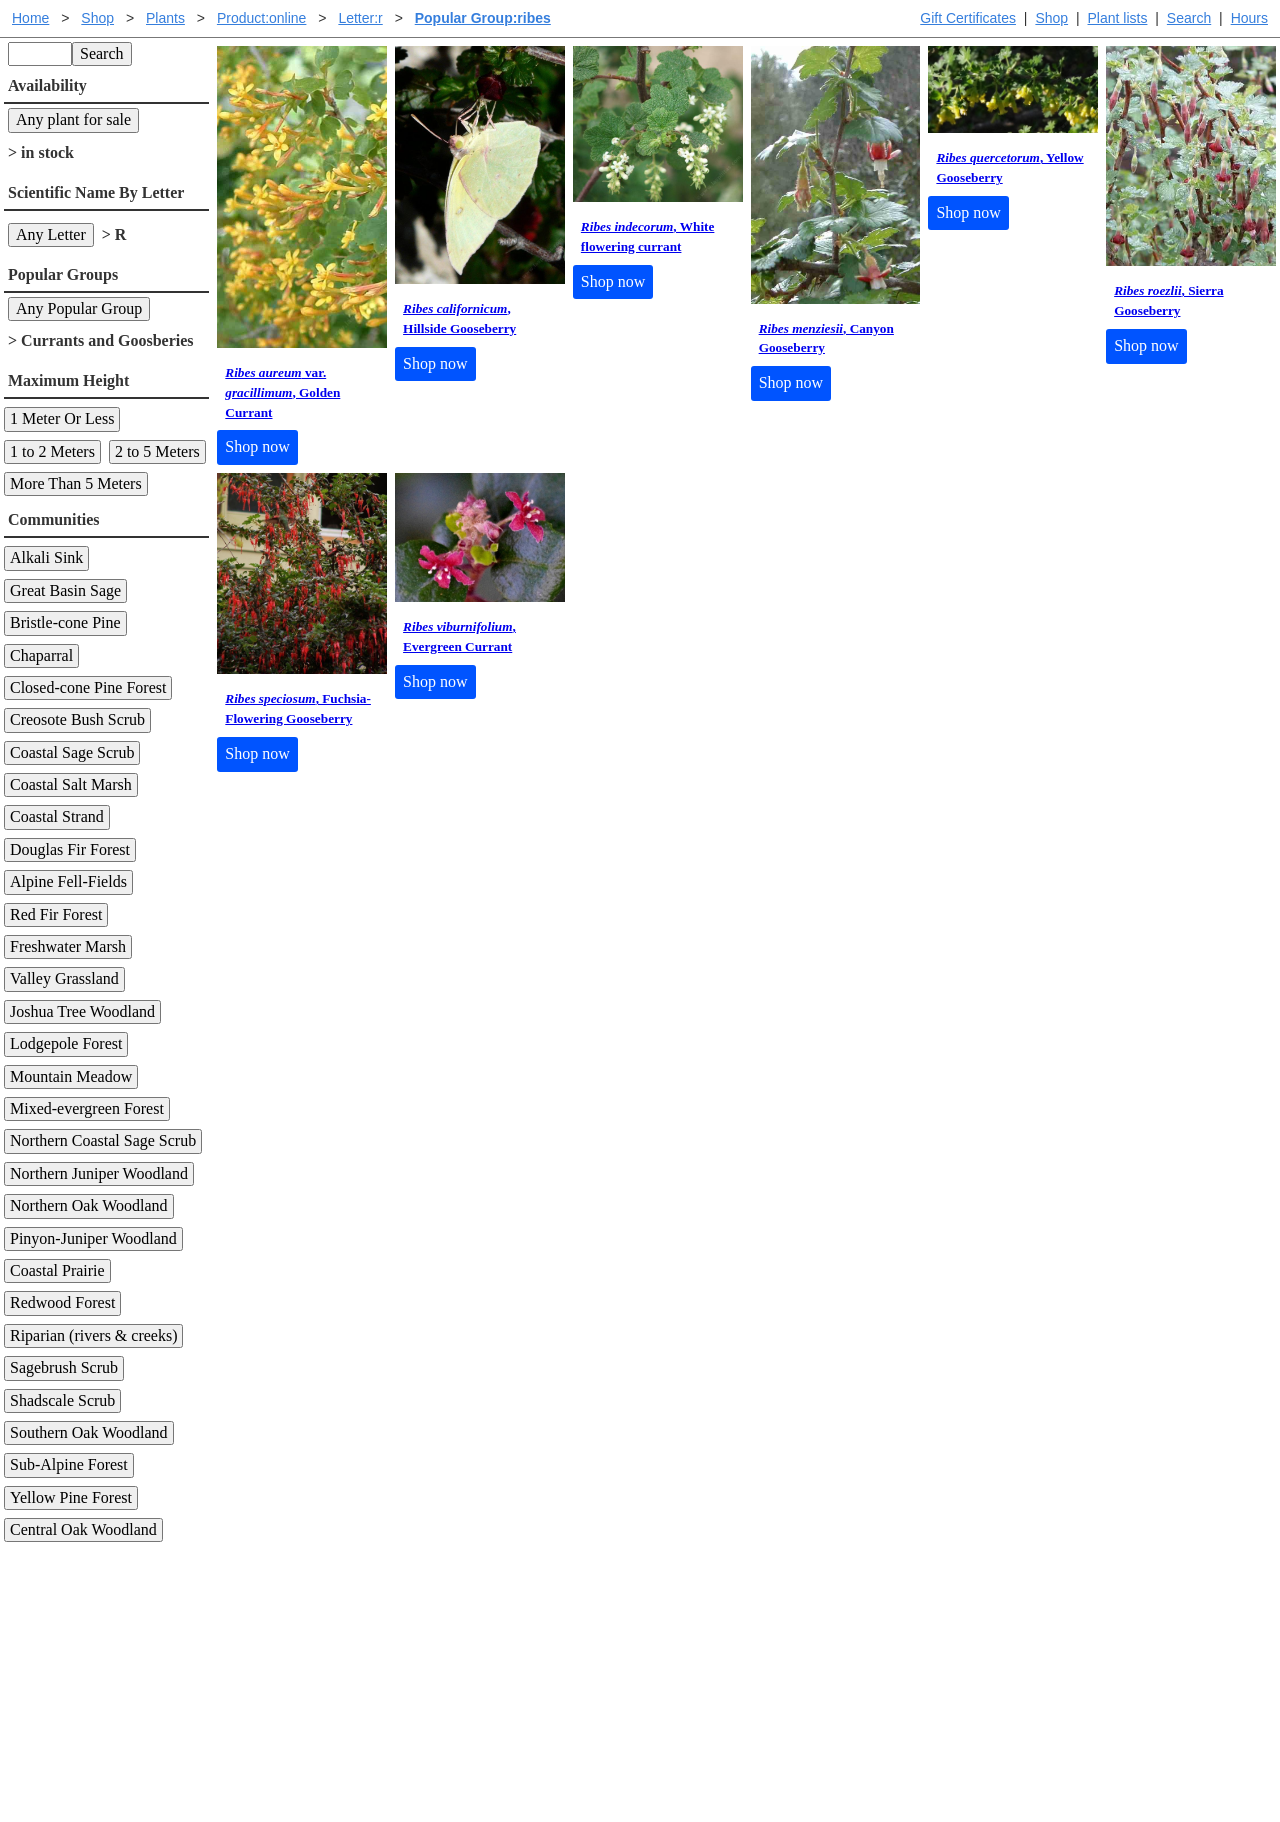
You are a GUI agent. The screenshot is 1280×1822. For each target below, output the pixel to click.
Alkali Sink (46, 557)
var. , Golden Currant (282, 392)
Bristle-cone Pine (65, 622)
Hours (1249, 18)
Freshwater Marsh (68, 946)
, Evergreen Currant (459, 636)
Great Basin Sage (65, 590)
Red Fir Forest (56, 914)
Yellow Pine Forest (71, 1497)
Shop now (257, 446)
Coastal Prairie (57, 1270)
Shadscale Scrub (62, 1400)
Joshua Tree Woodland (82, 1011)
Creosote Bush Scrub (77, 719)
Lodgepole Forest (66, 1043)
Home (30, 18)
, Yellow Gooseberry (1009, 167)
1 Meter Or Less (62, 418)
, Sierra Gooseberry (1168, 300)
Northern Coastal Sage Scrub (103, 1140)
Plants (165, 18)
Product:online (262, 18)
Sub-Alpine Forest (69, 1464)
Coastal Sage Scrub (72, 752)
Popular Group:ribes (483, 18)
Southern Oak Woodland (89, 1432)
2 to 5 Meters (157, 451)
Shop (1051, 18)
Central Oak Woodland (83, 1529)
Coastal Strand (57, 816)
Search (1189, 18)
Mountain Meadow (71, 1076)
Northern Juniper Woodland (99, 1173)
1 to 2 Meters (52, 451)
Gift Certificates (968, 18)
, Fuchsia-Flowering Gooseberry (298, 708)
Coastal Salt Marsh (71, 784)
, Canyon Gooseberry (826, 338)
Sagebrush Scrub (64, 1367)
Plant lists (1118, 18)
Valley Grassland (64, 978)
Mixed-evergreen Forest (87, 1108)
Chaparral (41, 655)
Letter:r (360, 18)
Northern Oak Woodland (89, 1205)
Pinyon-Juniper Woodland (93, 1238)
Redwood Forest (62, 1302)
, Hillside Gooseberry (459, 318)
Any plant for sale (73, 119)
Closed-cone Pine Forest (88, 687)
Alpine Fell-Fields (68, 881)
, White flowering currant (648, 236)
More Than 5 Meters (76, 483)
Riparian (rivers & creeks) (93, 1335)
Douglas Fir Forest (70, 849)
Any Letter (51, 234)
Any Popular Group (79, 308)
